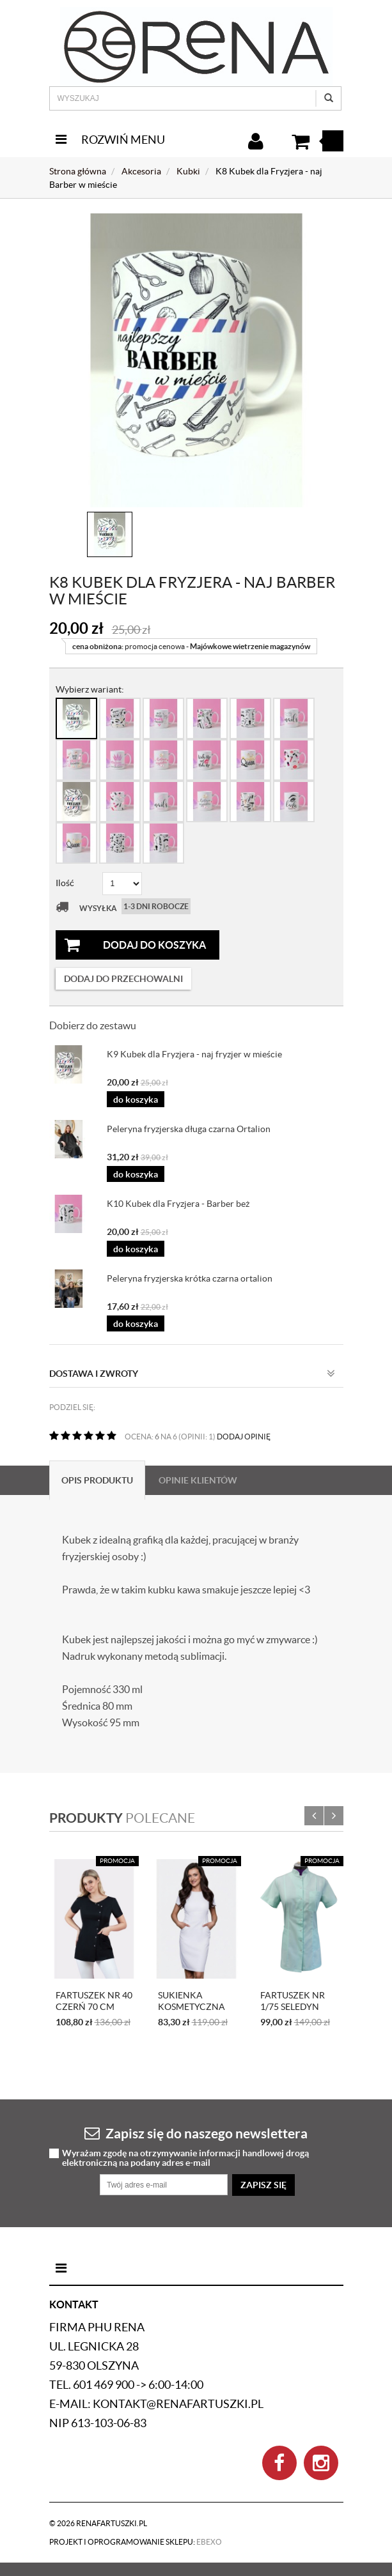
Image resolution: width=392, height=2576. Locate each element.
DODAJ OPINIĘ (243, 1436)
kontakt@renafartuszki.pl (178, 2404)
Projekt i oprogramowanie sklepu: (135, 2542)
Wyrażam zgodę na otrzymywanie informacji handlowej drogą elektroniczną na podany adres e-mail (185, 2158)
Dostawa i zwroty (192, 1373)
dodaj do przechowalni (123, 979)
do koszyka (135, 1099)
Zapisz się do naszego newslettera (196, 2133)
